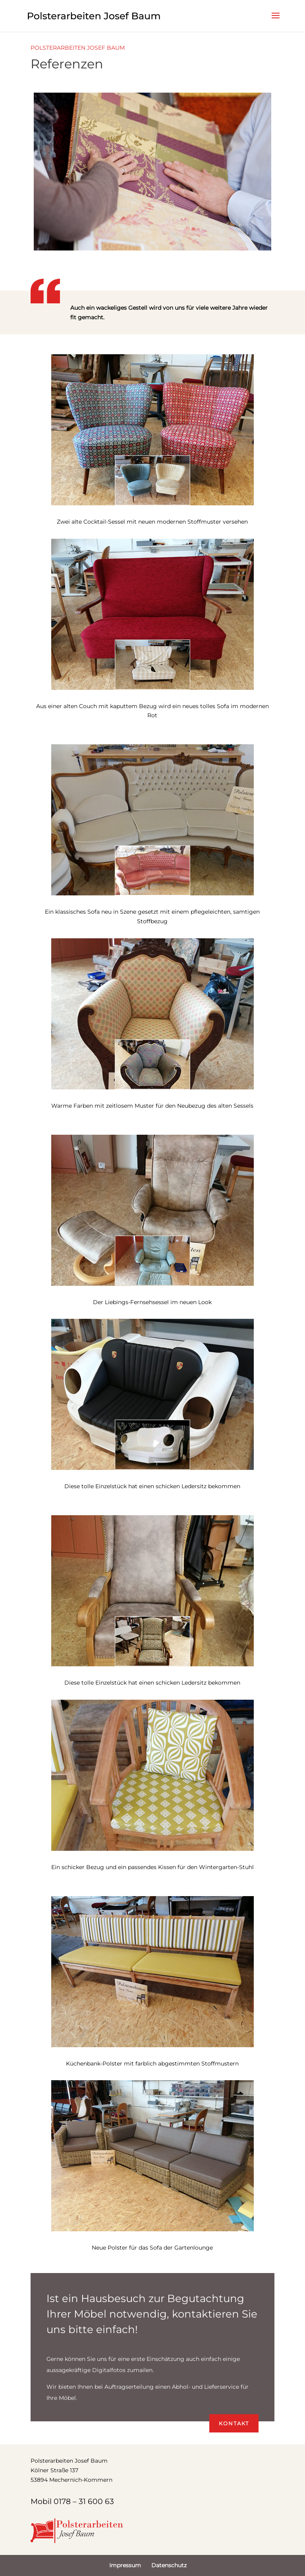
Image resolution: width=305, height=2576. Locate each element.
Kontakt (234, 2423)
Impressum (125, 2565)
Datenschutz (169, 2565)
